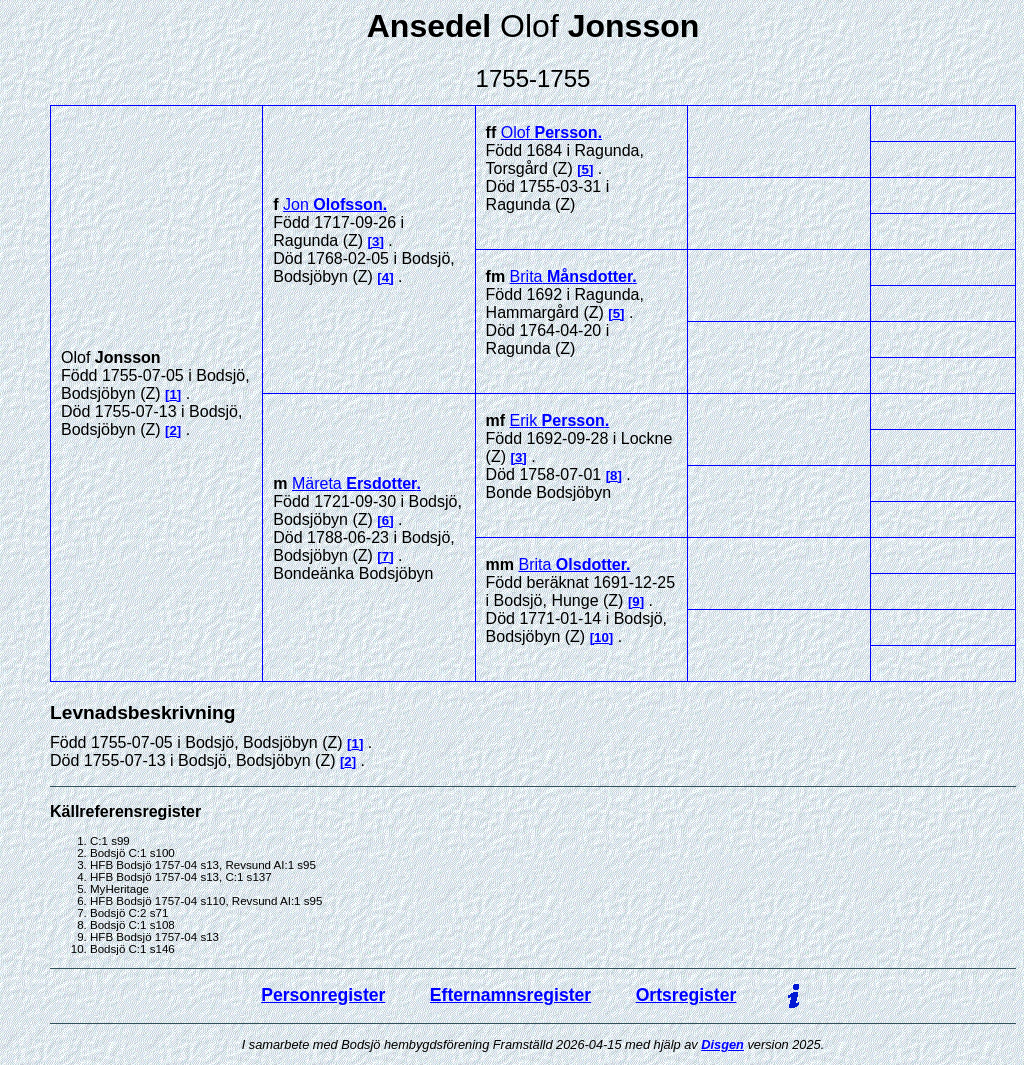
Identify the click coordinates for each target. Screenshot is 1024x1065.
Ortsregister (686, 995)
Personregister (323, 995)
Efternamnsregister (510, 995)
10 (601, 637)
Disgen (722, 1044)
